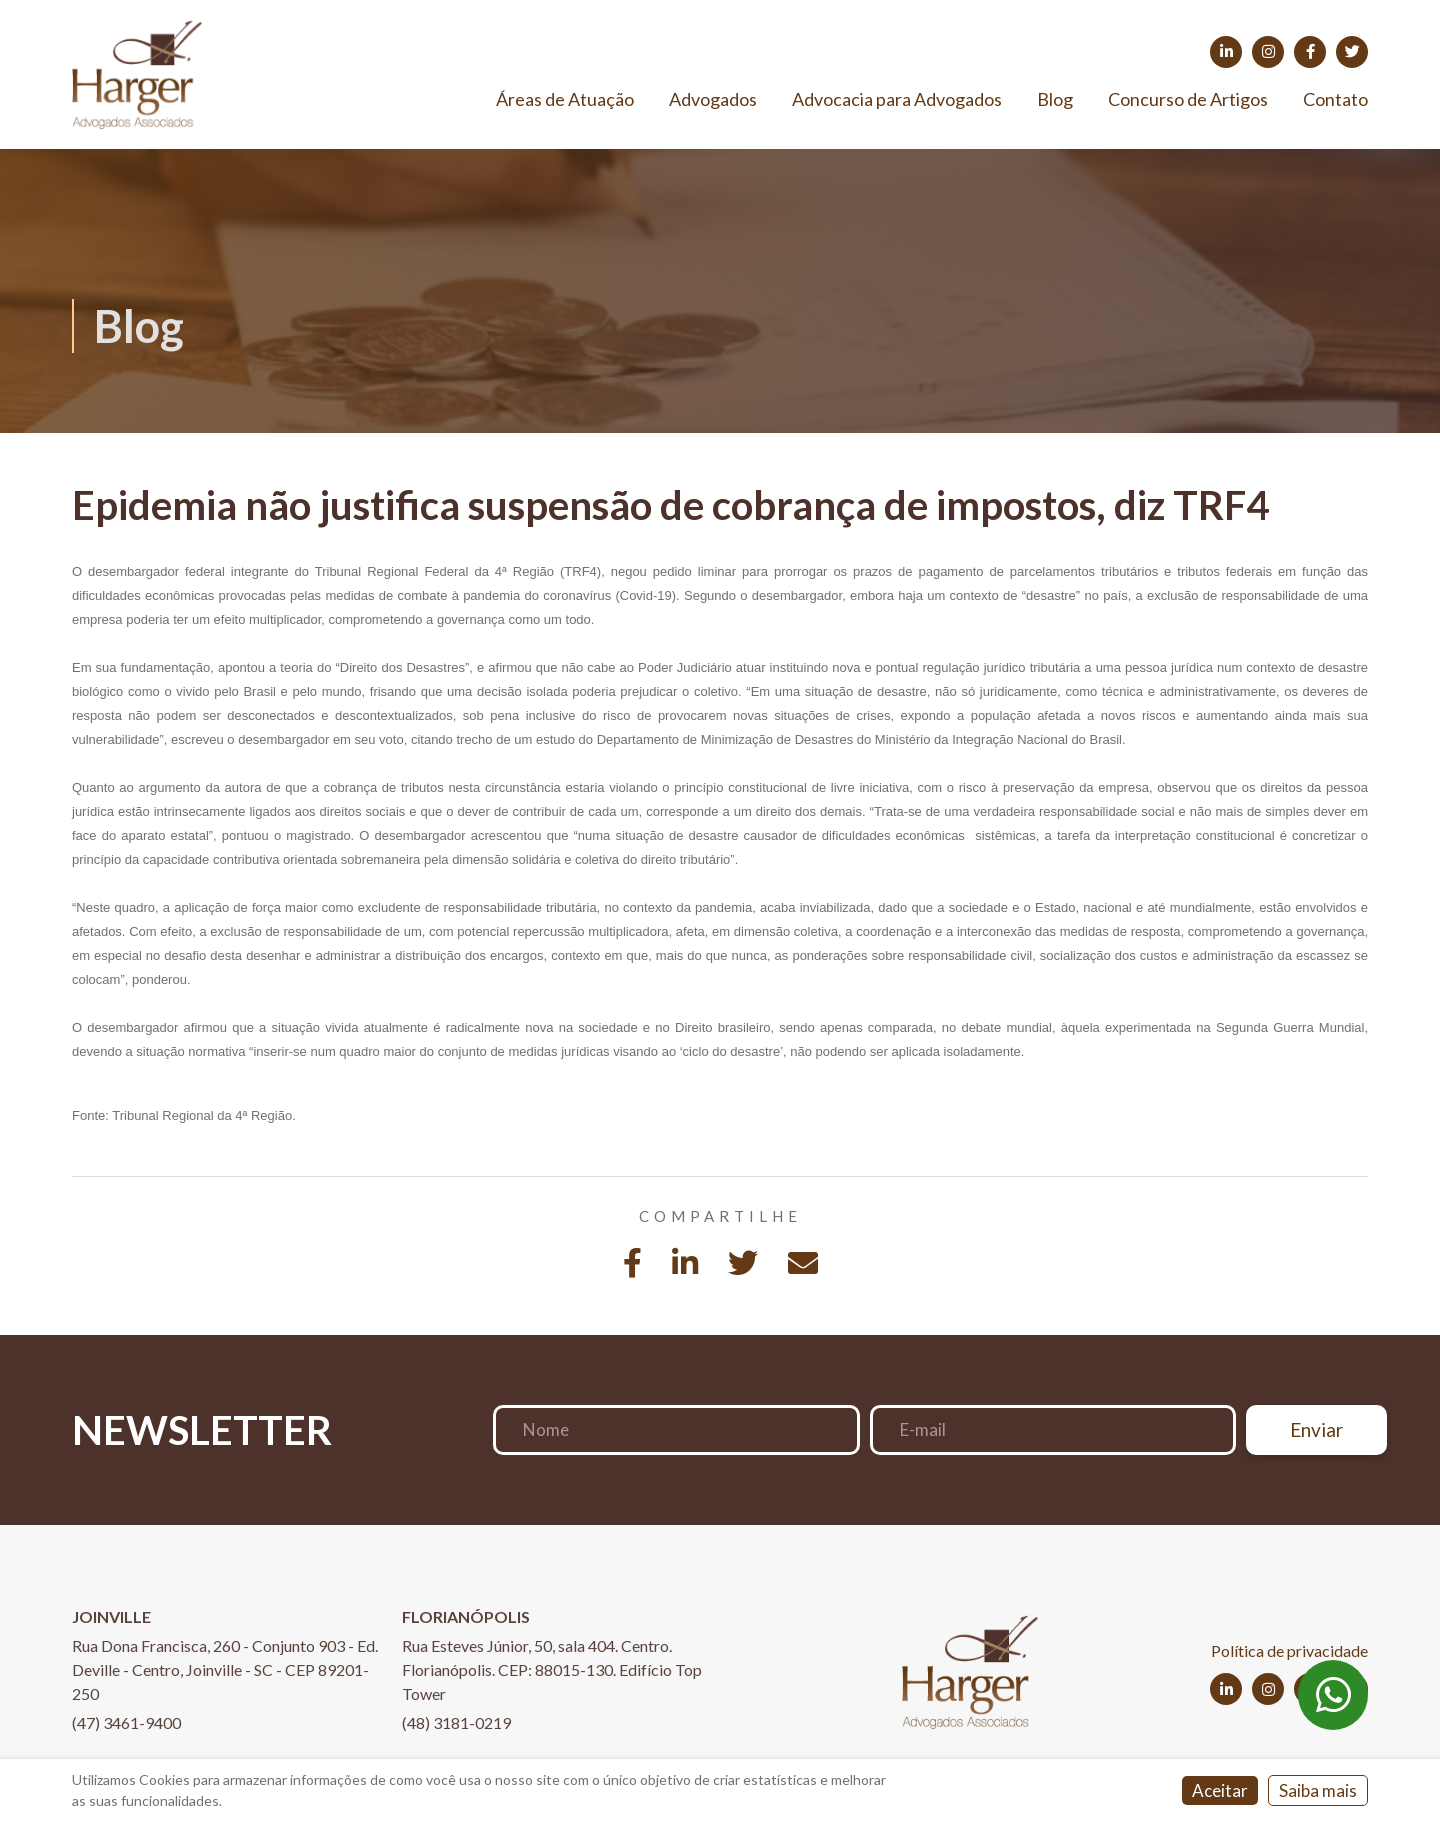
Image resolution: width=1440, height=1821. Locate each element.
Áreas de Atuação (565, 99)
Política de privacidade (1289, 1650)
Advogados (713, 99)
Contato (1335, 99)
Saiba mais (1318, 1790)
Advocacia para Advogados (897, 99)
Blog (1055, 99)
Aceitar (1220, 1790)
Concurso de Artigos (1188, 99)
